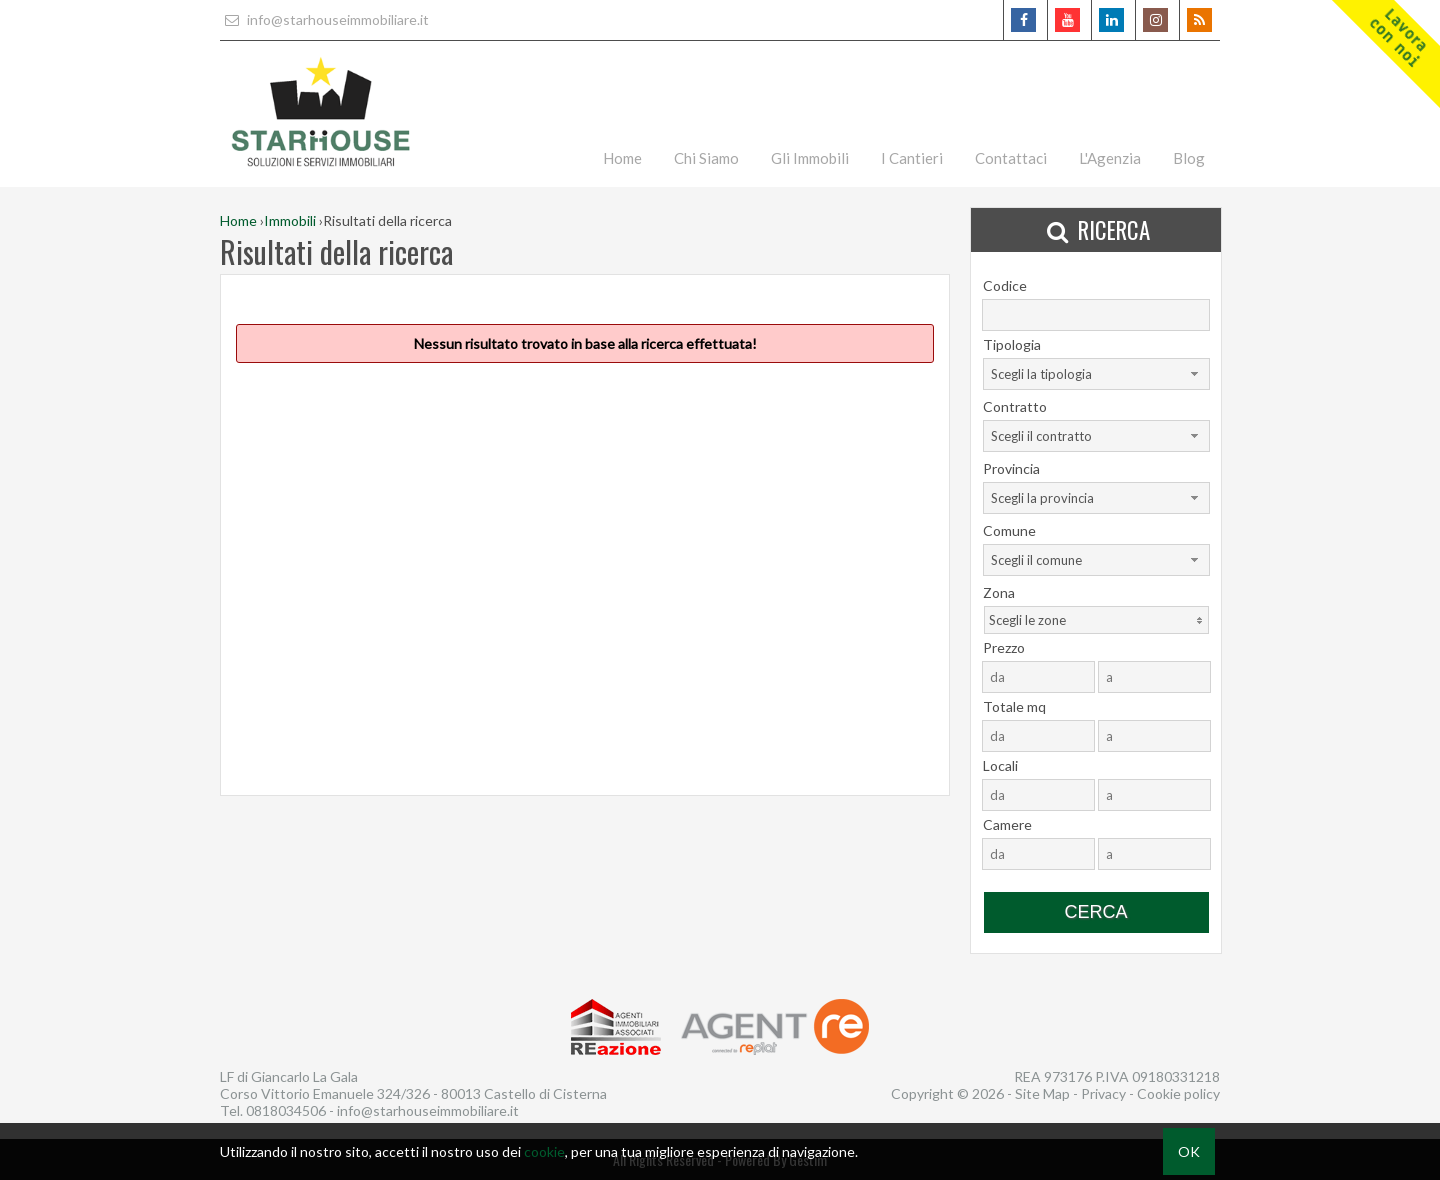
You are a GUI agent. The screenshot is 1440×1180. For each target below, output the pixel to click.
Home (622, 158)
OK (1189, 1151)
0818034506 (286, 1110)
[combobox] (1096, 374)
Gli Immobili (810, 158)
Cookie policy (1178, 1093)
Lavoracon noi (1398, 38)
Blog (1189, 158)
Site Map (1042, 1093)
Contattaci (1011, 158)
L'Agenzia (1110, 158)
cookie (544, 1151)
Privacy (1103, 1093)
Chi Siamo (706, 158)
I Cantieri (912, 158)
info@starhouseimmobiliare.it (324, 19)
